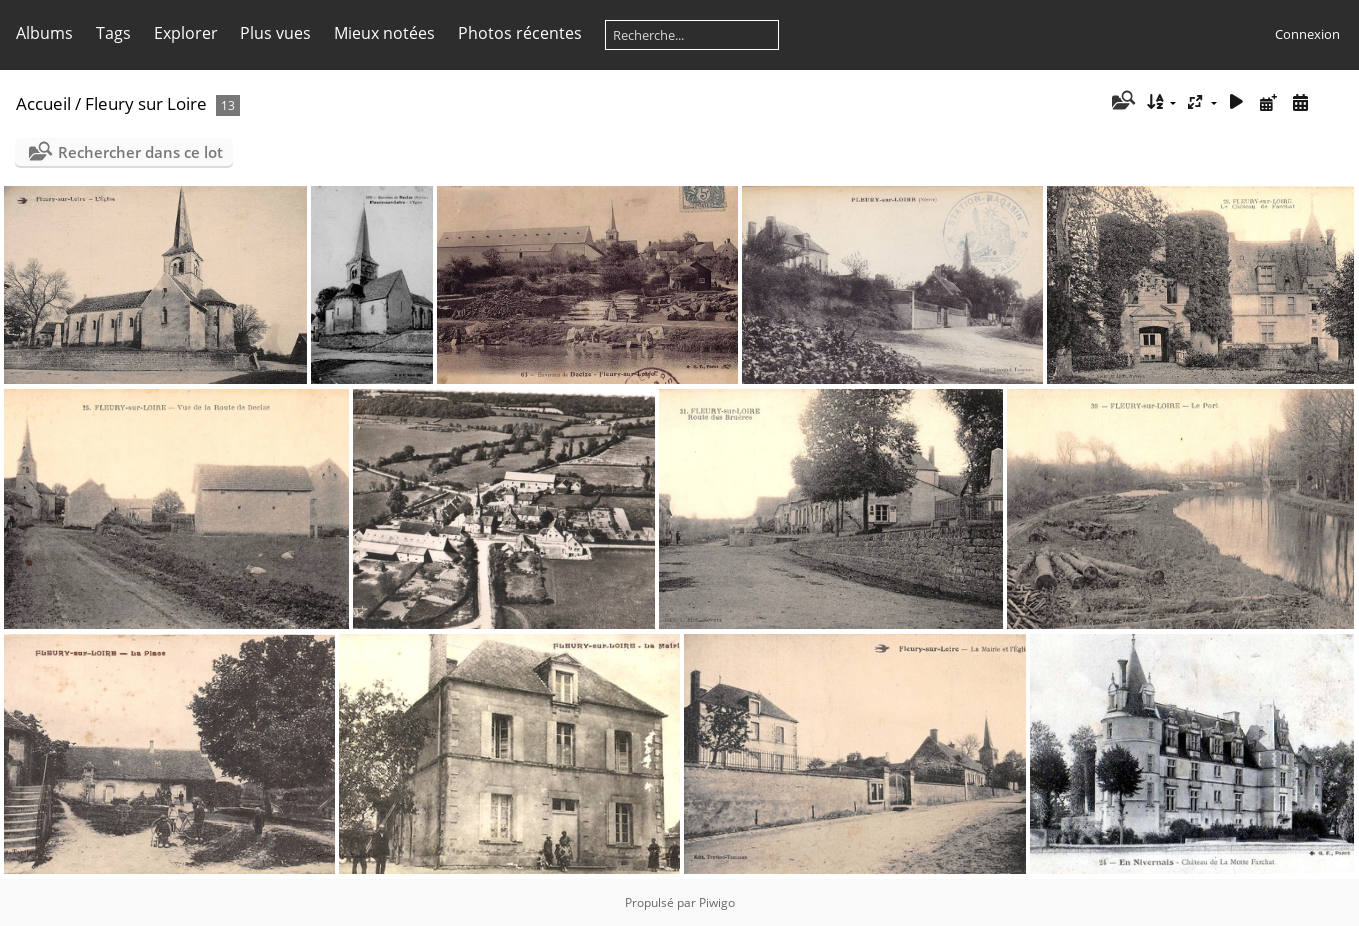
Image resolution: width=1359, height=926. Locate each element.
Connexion (1307, 34)
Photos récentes (520, 33)
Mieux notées (384, 33)
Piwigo (717, 902)
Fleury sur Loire (146, 103)
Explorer (186, 33)
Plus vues (275, 33)
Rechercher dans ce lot (140, 152)
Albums (44, 33)
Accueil (43, 103)
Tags (113, 33)
